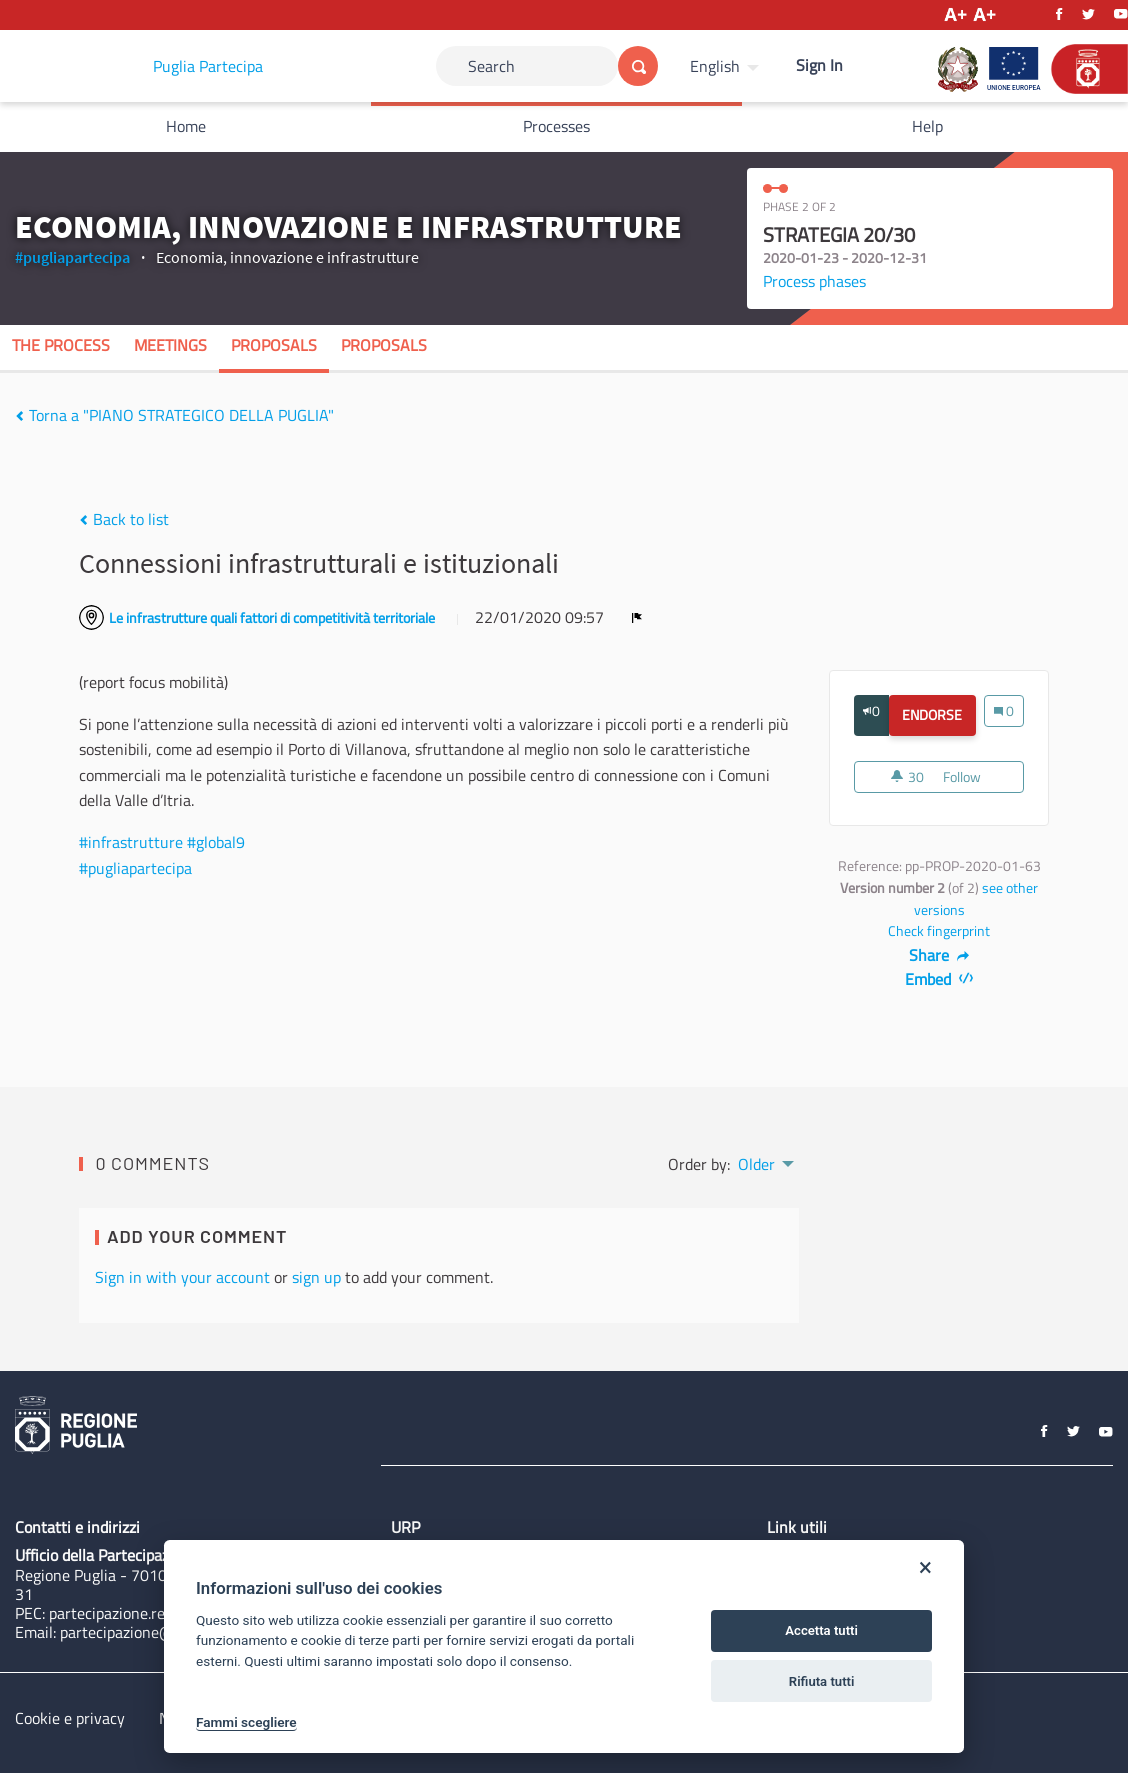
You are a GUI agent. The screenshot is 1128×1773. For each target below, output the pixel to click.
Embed (939, 979)
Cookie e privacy (70, 1718)
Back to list (124, 519)
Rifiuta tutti (822, 1681)
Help (927, 126)
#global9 (216, 842)
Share (939, 955)
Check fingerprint (939, 931)
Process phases (814, 281)
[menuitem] (727, 66)
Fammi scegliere (246, 1722)
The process (61, 345)
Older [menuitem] (756, 1164)
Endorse (938, 715)
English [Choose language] (715, 66)
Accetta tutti (821, 1630)
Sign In (819, 65)
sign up (316, 1277)
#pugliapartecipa (72, 257)
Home (186, 126)
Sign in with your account (182, 1277)
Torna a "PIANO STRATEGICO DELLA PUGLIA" (174, 415)
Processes (556, 126)
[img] (19, 416)
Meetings (170, 345)
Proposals (274, 345)
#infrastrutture (131, 842)
